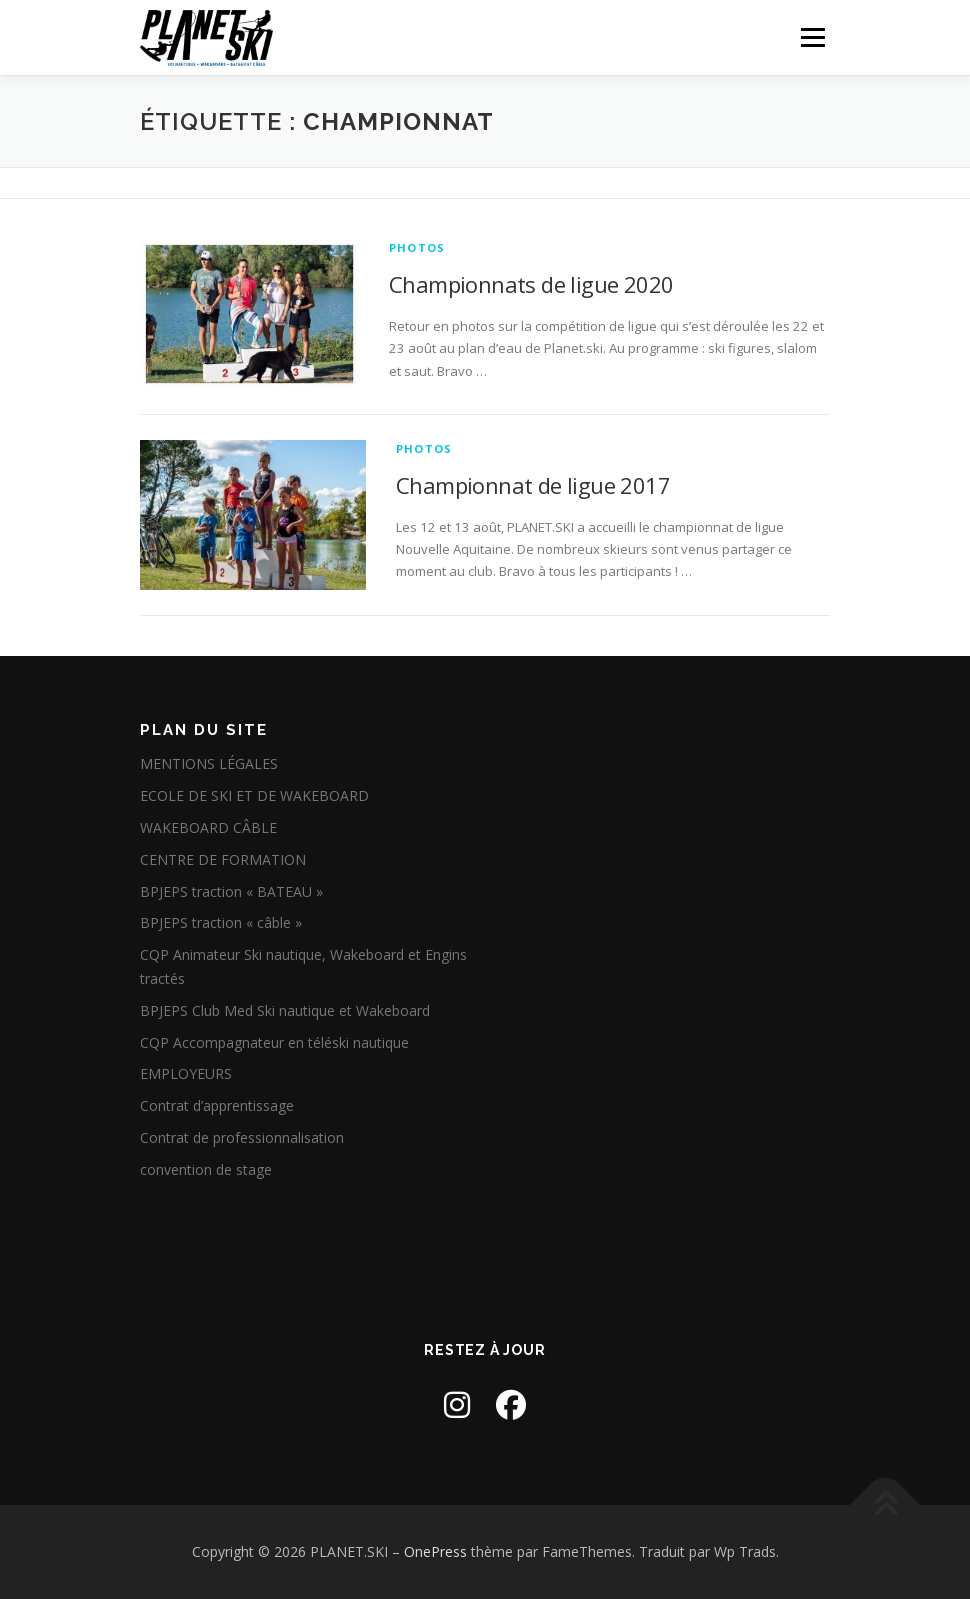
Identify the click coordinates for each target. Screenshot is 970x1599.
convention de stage (206, 1169)
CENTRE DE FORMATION (223, 859)
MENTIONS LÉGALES (209, 763)
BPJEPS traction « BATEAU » (231, 891)
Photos (417, 247)
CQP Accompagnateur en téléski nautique (274, 1042)
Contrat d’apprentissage (217, 1105)
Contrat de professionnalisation (242, 1137)
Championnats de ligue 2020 (531, 284)
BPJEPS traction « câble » (221, 922)
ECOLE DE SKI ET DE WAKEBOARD (254, 795)
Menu (812, 37)
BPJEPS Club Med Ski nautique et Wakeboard (285, 1010)
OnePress (435, 1551)
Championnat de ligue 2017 (533, 485)
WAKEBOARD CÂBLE (208, 827)
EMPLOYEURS (186, 1073)
